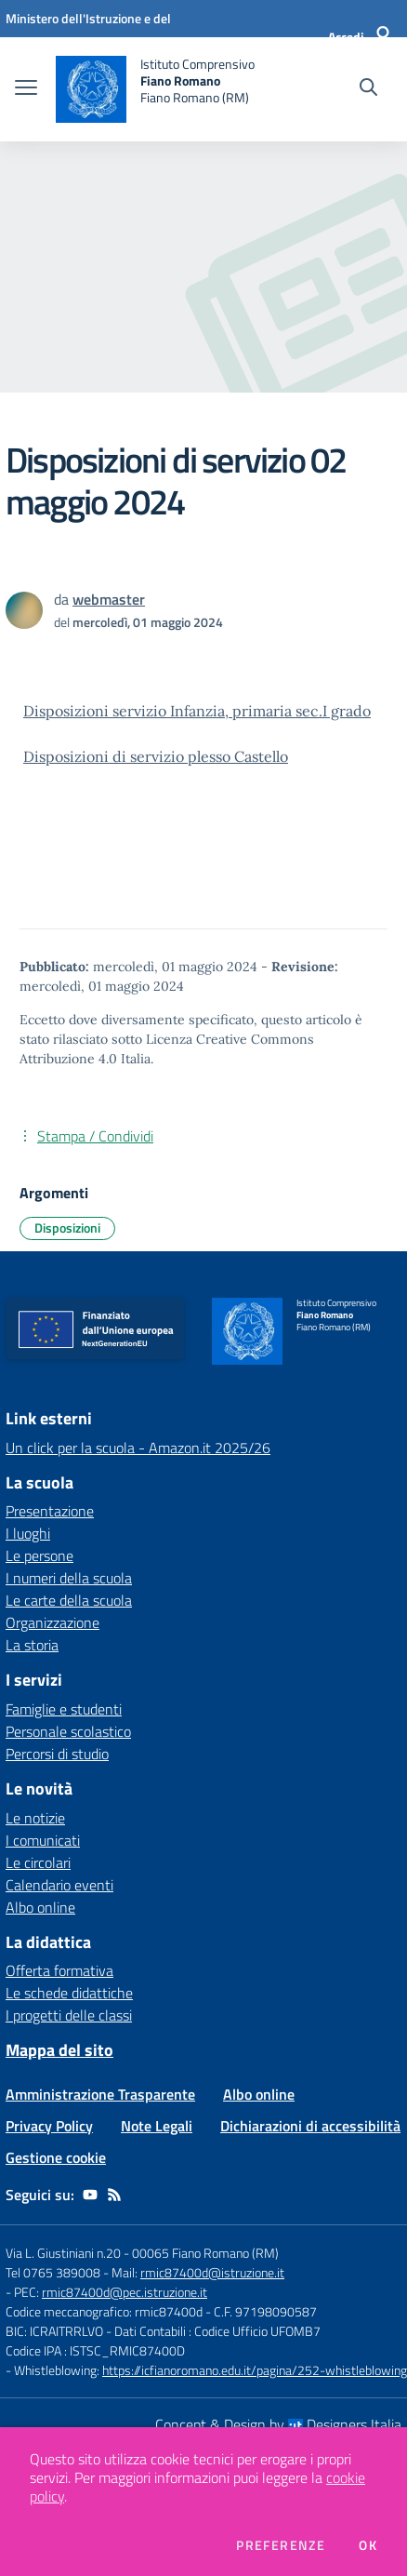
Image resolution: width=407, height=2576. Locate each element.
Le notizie (35, 1818)
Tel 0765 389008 (54, 2272)
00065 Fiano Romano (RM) (205, 2252)
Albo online (40, 1907)
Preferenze (280, 2545)
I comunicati (43, 1840)
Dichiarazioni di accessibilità (310, 2126)
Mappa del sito (59, 2049)
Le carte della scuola (69, 1600)
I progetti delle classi (69, 2015)
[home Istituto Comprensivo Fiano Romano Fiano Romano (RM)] (155, 89)
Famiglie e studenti (64, 1709)
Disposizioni (67, 1227)
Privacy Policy (49, 2126)
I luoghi (28, 1533)
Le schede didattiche (69, 1993)
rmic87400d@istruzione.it (212, 2272)
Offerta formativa (59, 1970)
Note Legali (156, 2126)
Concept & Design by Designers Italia (278, 2424)
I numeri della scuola (69, 1578)
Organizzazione (52, 1622)
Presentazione (50, 1511)
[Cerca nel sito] (368, 89)
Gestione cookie (56, 2157)
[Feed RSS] (114, 2194)
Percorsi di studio (57, 1753)
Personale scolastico (68, 1731)
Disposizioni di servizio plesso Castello (155, 756)
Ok (368, 2545)
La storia (32, 1645)
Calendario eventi (59, 1885)
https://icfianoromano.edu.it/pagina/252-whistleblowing (254, 2370)
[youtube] (90, 2194)
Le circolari (38, 1862)
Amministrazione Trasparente (100, 2094)
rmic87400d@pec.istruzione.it (124, 2292)
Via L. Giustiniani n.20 (63, 2252)
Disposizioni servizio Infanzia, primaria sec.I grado (197, 710)
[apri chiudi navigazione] (26, 89)
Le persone (39, 1555)
